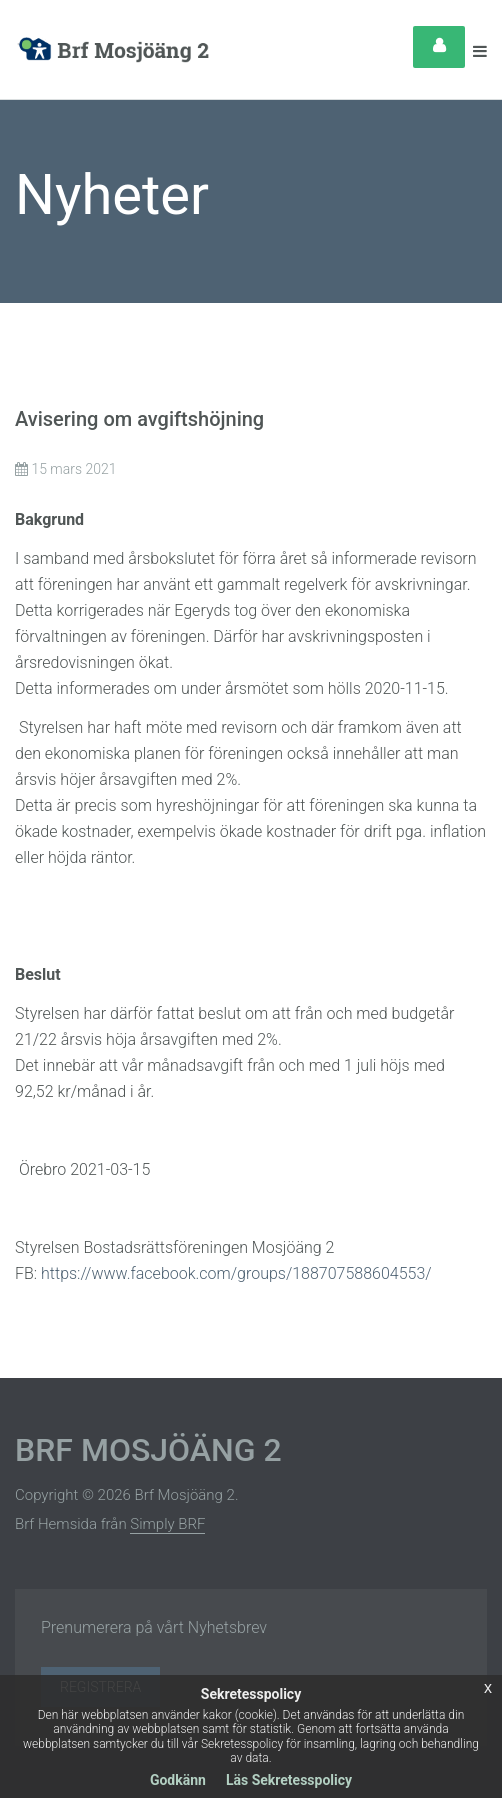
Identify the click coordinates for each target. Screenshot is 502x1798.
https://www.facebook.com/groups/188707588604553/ (236, 1273)
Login (439, 47)
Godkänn (178, 1780)
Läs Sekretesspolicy (289, 1780)
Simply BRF (167, 1524)
